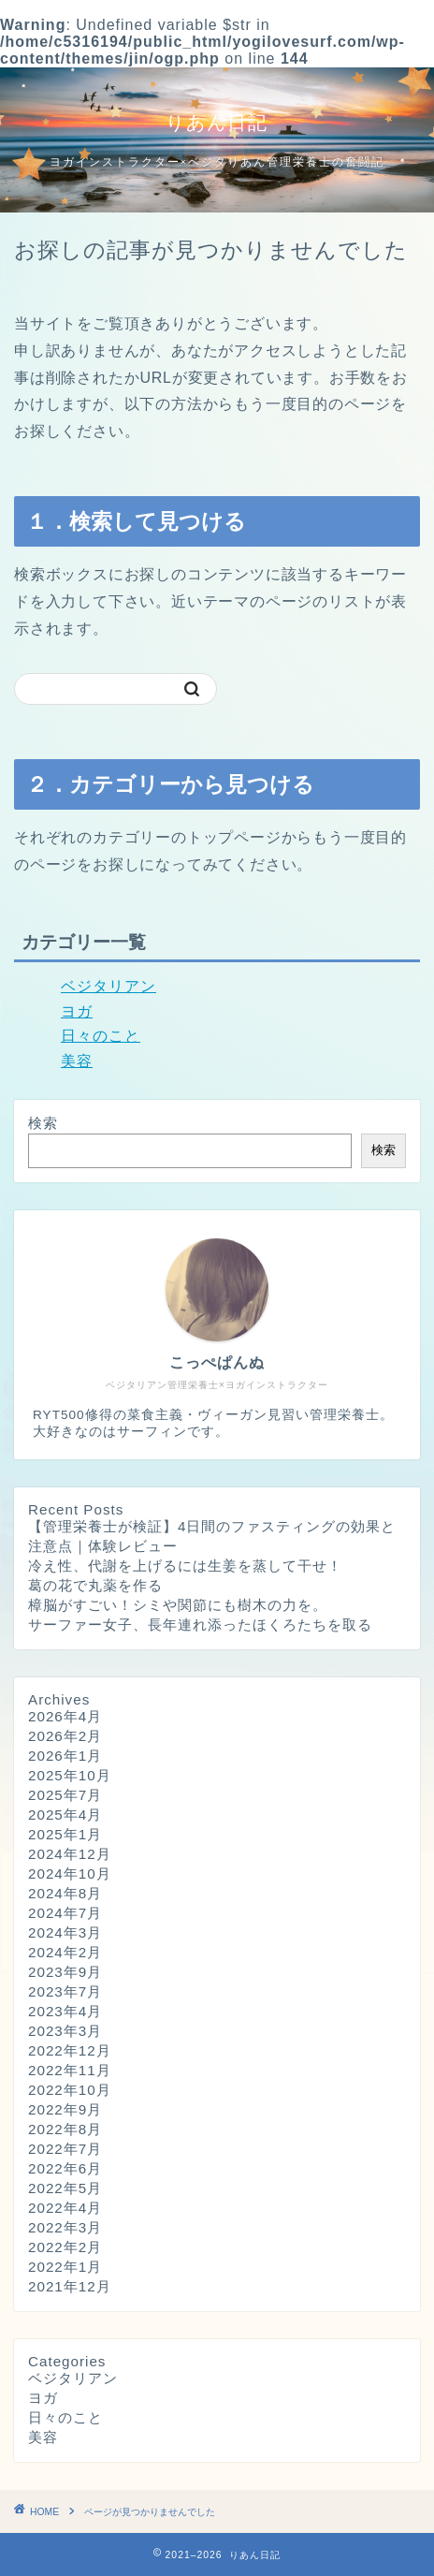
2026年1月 (65, 1756)
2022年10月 (69, 2090)
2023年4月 (65, 2011)
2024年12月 (69, 1854)
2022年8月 (65, 2129)
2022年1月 (65, 2267)
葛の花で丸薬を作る (95, 1585)
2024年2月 (65, 1952)
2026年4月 (65, 1716)
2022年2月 (65, 2247)
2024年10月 (69, 1873)
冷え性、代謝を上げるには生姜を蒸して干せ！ (185, 1565)
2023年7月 (65, 1991)
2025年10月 (69, 1775)
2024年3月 (65, 1932)
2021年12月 (69, 2286)
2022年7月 (65, 2149)
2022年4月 (65, 2208)
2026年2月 (65, 1736)
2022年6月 (65, 2168)
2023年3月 (65, 2031)
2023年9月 (65, 1972)
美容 (77, 1061)
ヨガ (77, 1011)
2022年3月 (65, 2227)
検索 (43, 1123)
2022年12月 (69, 2050)
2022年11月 (69, 2070)
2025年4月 (65, 1814)
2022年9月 (65, 2109)
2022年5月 (65, 2188)
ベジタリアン (108, 986)
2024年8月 (65, 1893)
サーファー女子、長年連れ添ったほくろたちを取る (200, 1624)
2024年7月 (65, 1913)
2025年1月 (65, 1834)
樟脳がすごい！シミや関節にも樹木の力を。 (177, 1605)
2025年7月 (65, 1795)
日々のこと (100, 1036)
